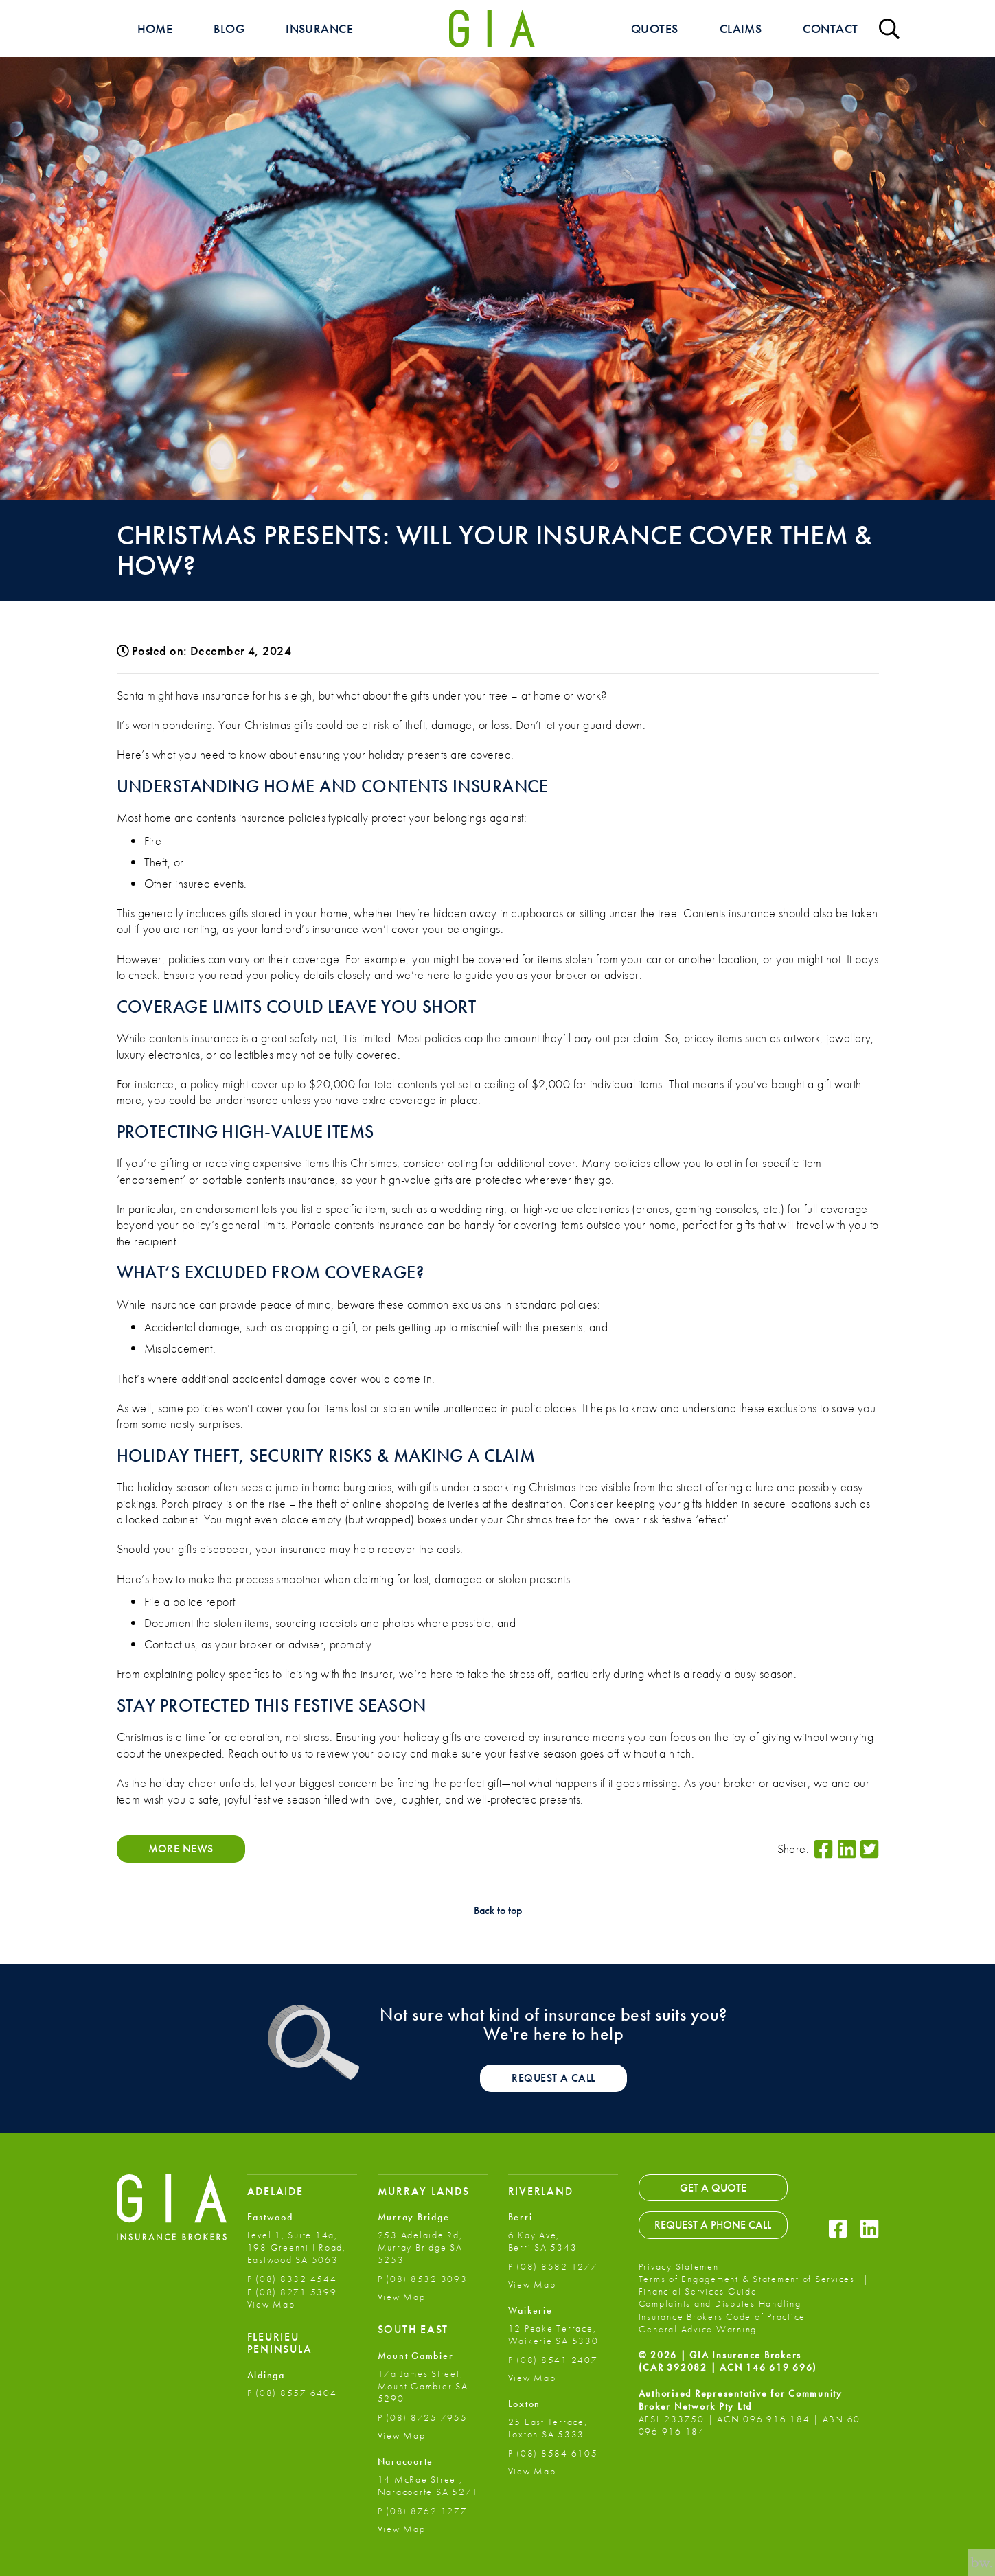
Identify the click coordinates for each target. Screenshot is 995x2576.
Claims (741, 28)
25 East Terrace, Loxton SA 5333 (548, 2427)
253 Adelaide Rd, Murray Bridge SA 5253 (420, 2247)
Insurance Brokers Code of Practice (724, 2316)
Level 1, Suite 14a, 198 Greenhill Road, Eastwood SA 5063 (296, 2247)
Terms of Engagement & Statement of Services (748, 2279)
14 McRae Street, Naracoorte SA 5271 (428, 2485)
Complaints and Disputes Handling (722, 2303)
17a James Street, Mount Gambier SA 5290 (423, 2385)
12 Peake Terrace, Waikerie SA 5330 (553, 2334)
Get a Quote (713, 2188)
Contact (830, 28)
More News (181, 1848)
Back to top (498, 1911)
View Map (271, 2304)
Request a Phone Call (712, 2225)
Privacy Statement (682, 2266)
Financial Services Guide (700, 2291)
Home (155, 28)
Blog (229, 28)
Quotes (654, 28)
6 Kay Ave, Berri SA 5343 (542, 2241)
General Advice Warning (698, 2329)
